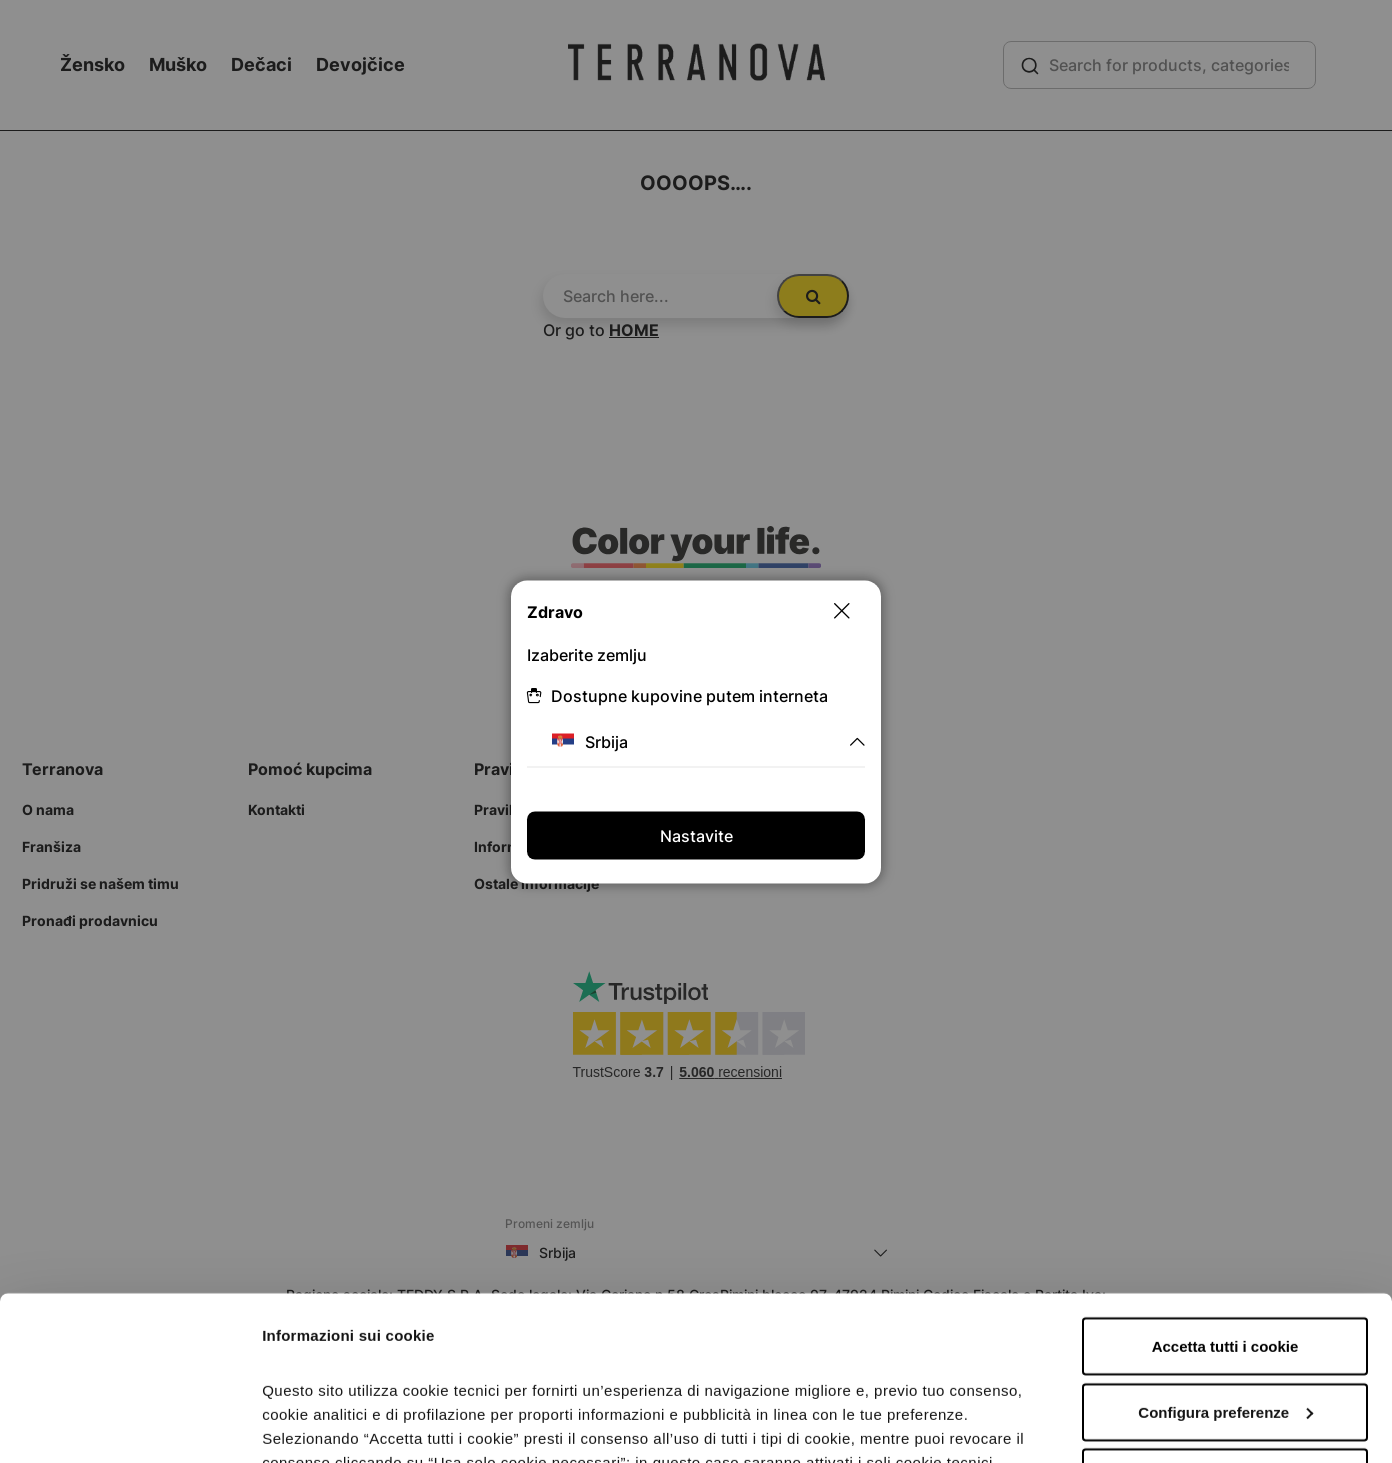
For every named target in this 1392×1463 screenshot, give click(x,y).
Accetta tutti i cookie (1225, 1182)
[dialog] (696, 731)
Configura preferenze (1225, 1248)
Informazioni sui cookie (346, 1423)
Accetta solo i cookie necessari (1225, 1313)
